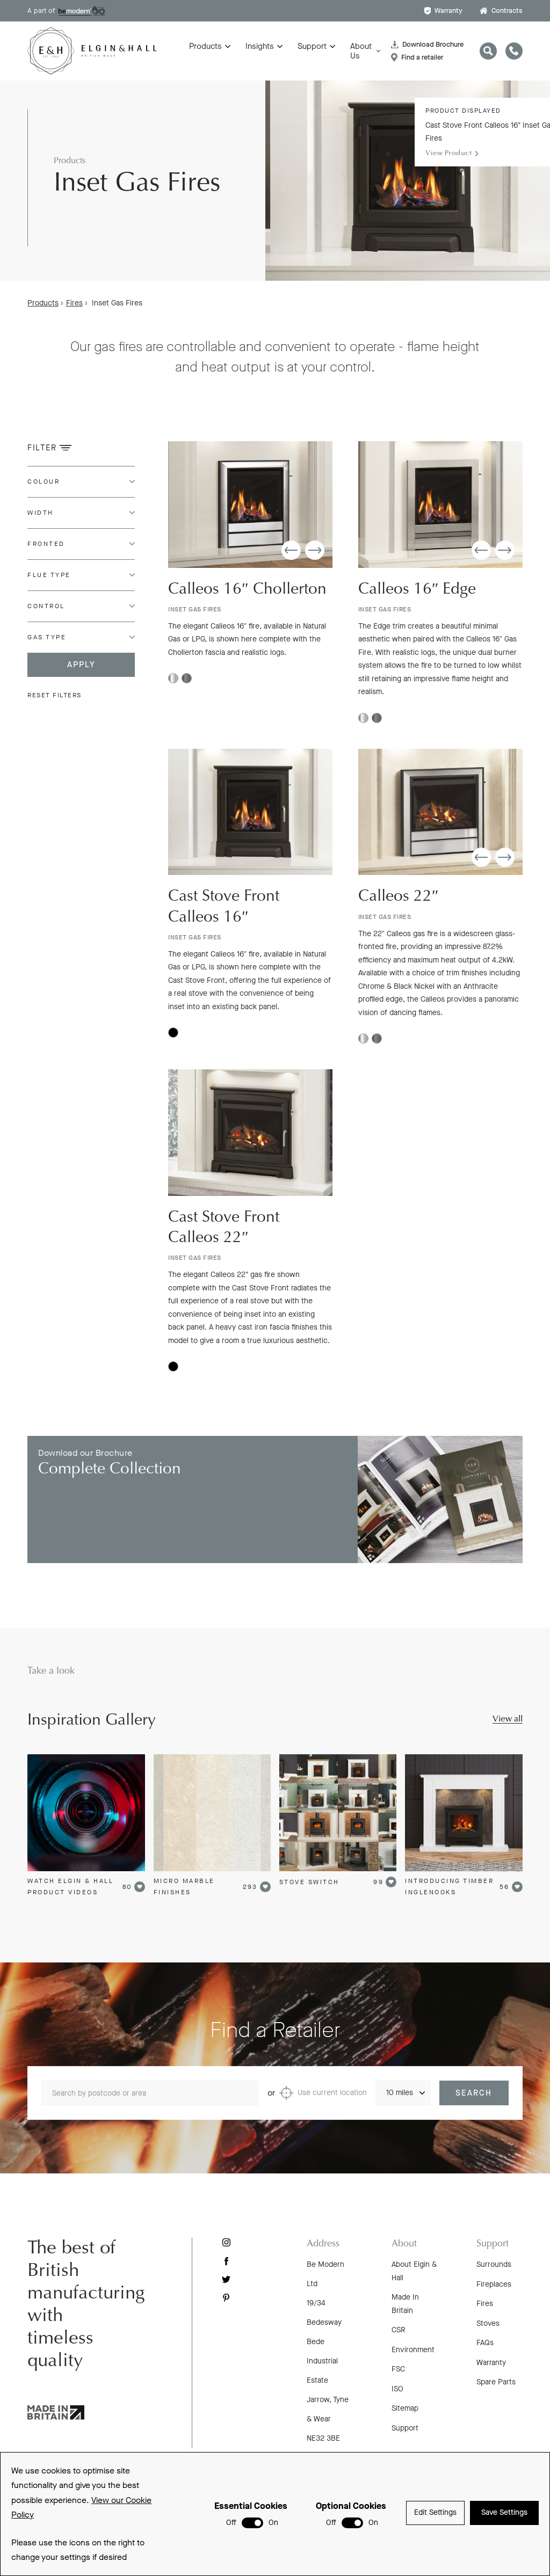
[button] (291, 553)
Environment (413, 2350)
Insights (259, 46)
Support (312, 46)
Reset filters (54, 695)
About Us (361, 51)
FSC (398, 2369)
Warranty (443, 10)
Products (205, 46)
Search (474, 2104)
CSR (399, 2330)
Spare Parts (496, 2382)
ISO (397, 2389)
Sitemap (405, 2408)
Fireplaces (493, 2284)
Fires (74, 303)
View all (508, 1719)
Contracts (501, 10)
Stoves (488, 2323)
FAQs (485, 2343)
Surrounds (493, 2264)
